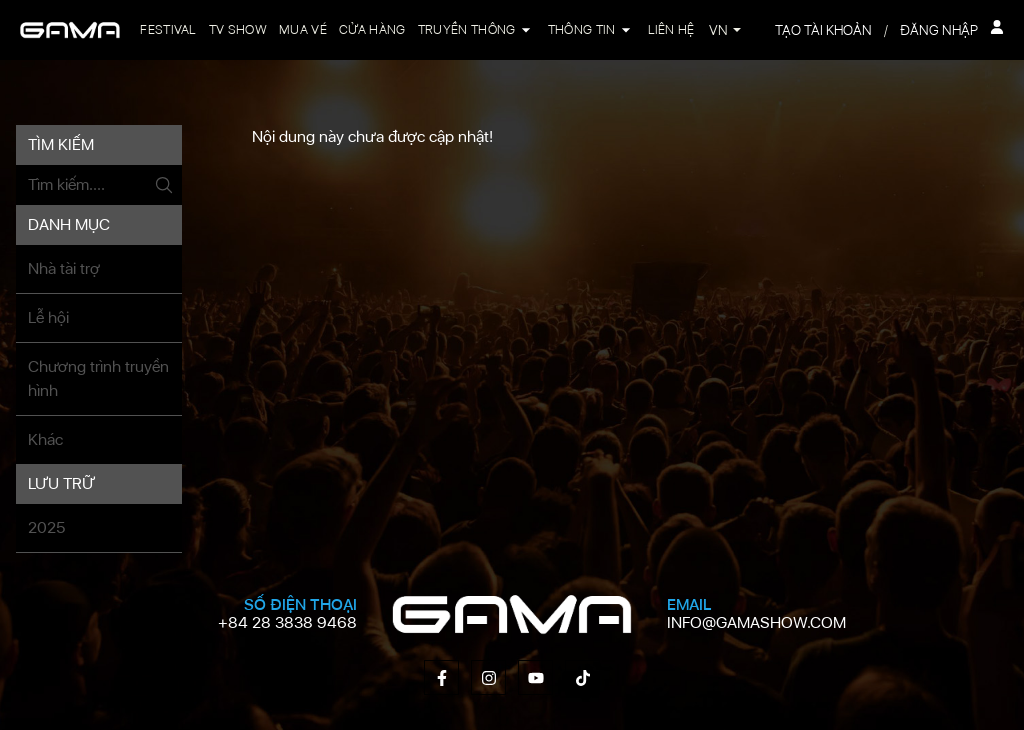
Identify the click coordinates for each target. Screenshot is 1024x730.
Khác (45, 439)
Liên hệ (671, 29)
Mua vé (303, 29)
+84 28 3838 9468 (287, 622)
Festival (168, 29)
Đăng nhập (952, 29)
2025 (46, 527)
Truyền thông (467, 29)
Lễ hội (48, 317)
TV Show (238, 29)
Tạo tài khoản (823, 30)
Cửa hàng (372, 29)
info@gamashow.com (756, 622)
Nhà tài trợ (64, 268)
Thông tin (582, 29)
